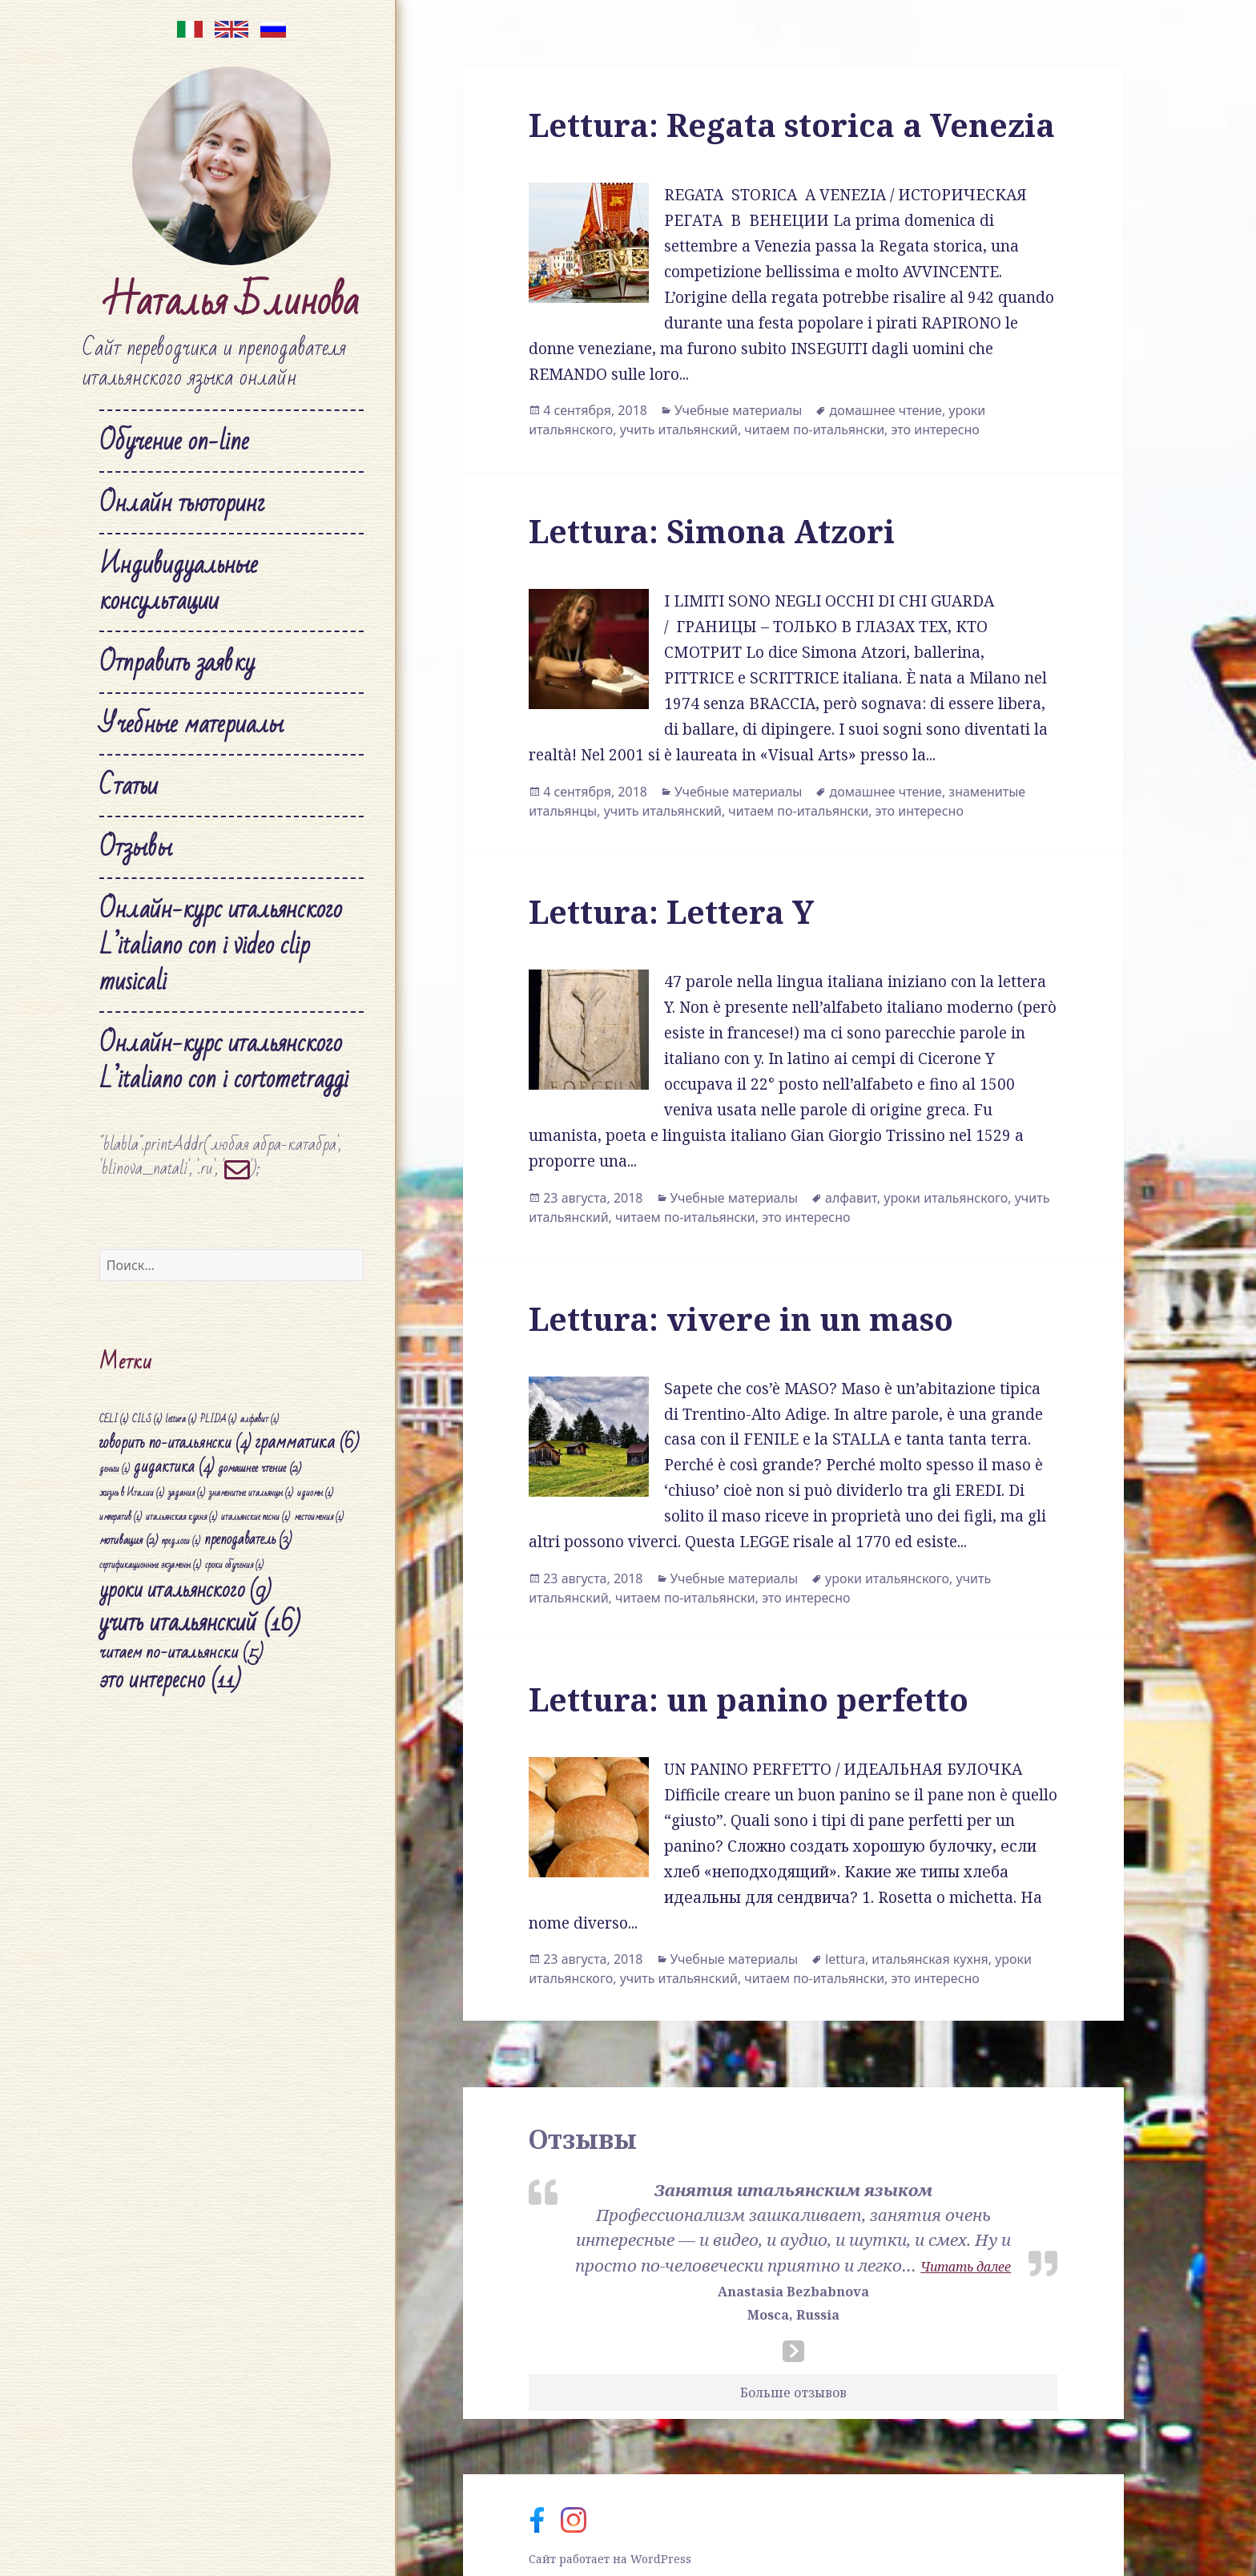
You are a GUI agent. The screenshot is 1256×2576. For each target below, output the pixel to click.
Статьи (128, 785)
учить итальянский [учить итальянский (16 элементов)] (199, 1622)
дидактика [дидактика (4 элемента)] (174, 1467)
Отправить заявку (177, 662)
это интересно (936, 429)
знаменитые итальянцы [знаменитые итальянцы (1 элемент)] (251, 1493)
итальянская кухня (930, 1959)
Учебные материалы (191, 724)
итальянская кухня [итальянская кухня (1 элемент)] (181, 1517)
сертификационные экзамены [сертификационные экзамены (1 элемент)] (150, 1565)
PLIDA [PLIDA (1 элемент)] (218, 1419)
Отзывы (135, 847)
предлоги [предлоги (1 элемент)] (181, 1541)
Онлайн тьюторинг (182, 502)
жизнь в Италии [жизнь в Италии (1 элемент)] (131, 1493)
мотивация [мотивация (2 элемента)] (128, 1540)
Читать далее (965, 2267)
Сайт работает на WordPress (610, 2558)
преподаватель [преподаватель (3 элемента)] (248, 1539)
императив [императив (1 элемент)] (120, 1517)
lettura (845, 1959)
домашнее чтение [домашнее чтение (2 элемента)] (259, 1468)
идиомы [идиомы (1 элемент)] (315, 1493)
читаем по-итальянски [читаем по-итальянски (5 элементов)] (181, 1652)
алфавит (851, 1198)
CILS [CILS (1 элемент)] (147, 1419)
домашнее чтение (885, 410)
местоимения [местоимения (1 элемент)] (319, 1517)
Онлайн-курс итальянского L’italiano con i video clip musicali (220, 945)
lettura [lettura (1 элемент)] (181, 1419)
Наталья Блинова (231, 301)
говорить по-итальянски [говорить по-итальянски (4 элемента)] (175, 1442)
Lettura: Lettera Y (671, 911)
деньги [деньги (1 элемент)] (114, 1469)
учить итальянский (679, 429)
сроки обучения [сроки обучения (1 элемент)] (234, 1565)
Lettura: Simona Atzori (712, 531)
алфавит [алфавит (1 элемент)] (259, 1419)
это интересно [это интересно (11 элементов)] (170, 1680)
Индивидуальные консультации (178, 582)
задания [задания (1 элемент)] (186, 1493)
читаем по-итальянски (814, 429)
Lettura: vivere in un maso (741, 1318)
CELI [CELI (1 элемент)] (113, 1419)
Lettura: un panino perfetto (748, 1699)
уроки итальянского (946, 1198)
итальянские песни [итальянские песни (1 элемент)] (255, 1517)
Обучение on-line (174, 441)
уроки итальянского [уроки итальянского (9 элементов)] (185, 1590)
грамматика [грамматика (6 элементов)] (307, 1442)
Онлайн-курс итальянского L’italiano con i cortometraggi (223, 1061)
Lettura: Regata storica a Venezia (792, 124)
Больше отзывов (793, 2392)
